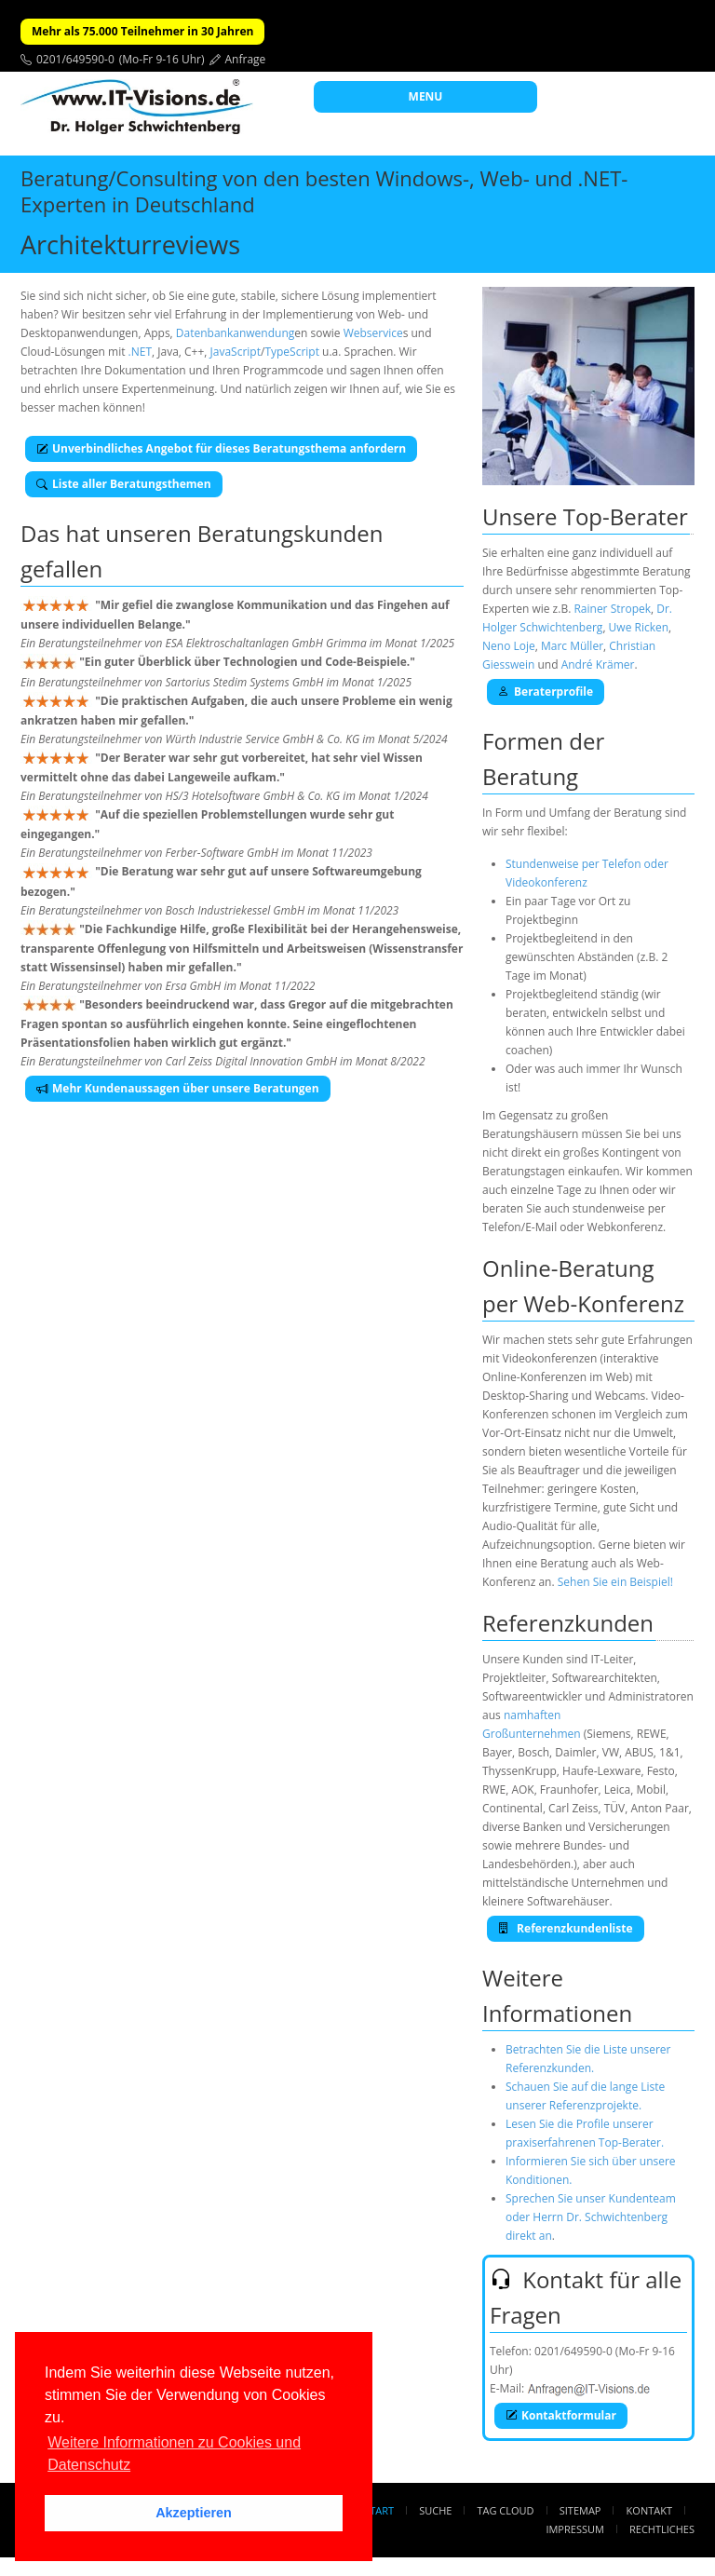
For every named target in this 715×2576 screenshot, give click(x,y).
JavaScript (235, 351)
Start (379, 2510)
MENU (426, 96)
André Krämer (598, 664)
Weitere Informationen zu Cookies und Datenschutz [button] (174, 2453)
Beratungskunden (290, 533)
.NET (140, 351)
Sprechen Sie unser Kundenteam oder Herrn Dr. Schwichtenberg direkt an (591, 2217)
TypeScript (291, 351)
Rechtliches (662, 2529)
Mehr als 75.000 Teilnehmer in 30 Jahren (142, 31)
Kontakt (649, 2510)
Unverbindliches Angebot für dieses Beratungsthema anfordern (221, 448)
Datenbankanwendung (235, 333)
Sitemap (580, 2510)
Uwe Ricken (639, 627)
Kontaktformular (561, 2415)
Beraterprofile (545, 691)
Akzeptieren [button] (193, 2512)
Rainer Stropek (612, 609)
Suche (435, 2510)
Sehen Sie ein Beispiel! (615, 1582)
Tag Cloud (506, 2510)
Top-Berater (625, 516)
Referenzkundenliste (565, 1928)
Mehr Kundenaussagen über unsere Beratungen (177, 1088)
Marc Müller (572, 646)
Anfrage (245, 59)
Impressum (574, 2529)
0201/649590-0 (75, 59)
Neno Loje (508, 646)
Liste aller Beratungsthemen (123, 484)
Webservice (373, 333)
